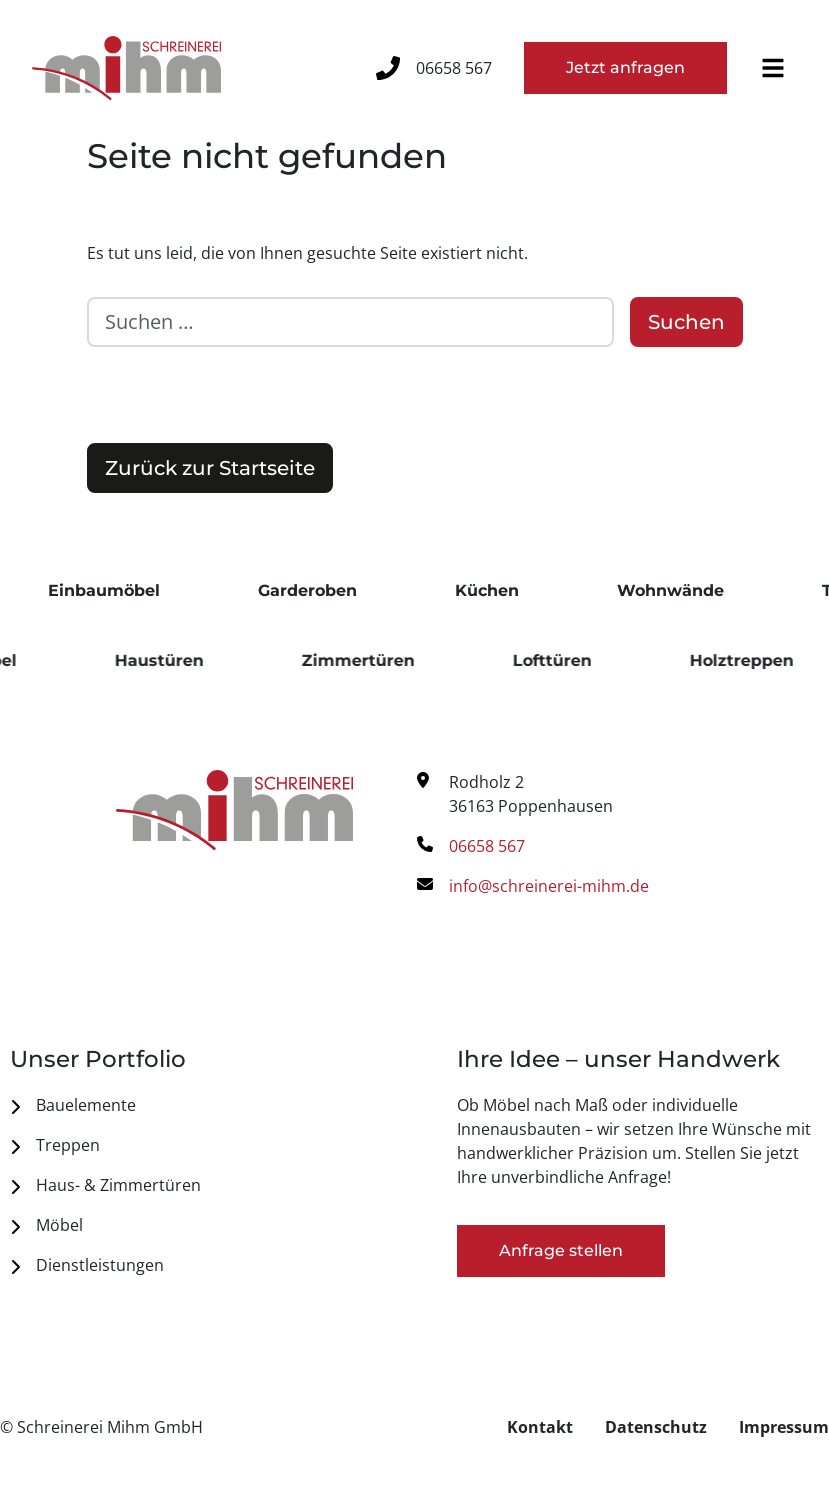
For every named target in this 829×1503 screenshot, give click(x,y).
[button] (773, 68)
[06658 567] (388, 68)
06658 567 (454, 68)
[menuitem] (191, 1105)
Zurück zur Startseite (210, 468)
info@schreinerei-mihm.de (549, 886)
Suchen (686, 322)
